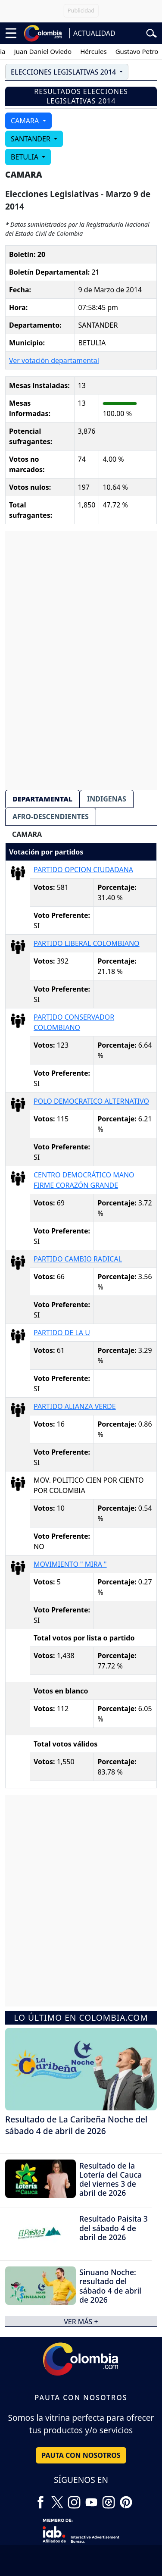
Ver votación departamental (54, 360)
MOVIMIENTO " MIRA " (70, 1564)
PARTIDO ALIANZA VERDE (75, 1406)
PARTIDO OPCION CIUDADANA (83, 869)
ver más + (81, 2321)
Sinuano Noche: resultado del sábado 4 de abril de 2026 (110, 2285)
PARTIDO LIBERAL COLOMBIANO (87, 943)
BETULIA (25, 157)
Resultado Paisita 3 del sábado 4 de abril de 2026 (113, 2227)
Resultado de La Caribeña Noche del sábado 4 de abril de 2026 (76, 2125)
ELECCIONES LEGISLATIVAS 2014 (64, 72)
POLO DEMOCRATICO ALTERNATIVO (91, 1101)
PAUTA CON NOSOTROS (80, 2455)
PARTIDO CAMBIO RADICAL (78, 1259)
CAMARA (25, 120)
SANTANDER (31, 139)
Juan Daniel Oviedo (49, 51)
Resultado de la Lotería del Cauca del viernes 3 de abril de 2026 (110, 2179)
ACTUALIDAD (94, 33)
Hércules (100, 51)
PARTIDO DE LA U (62, 1332)
